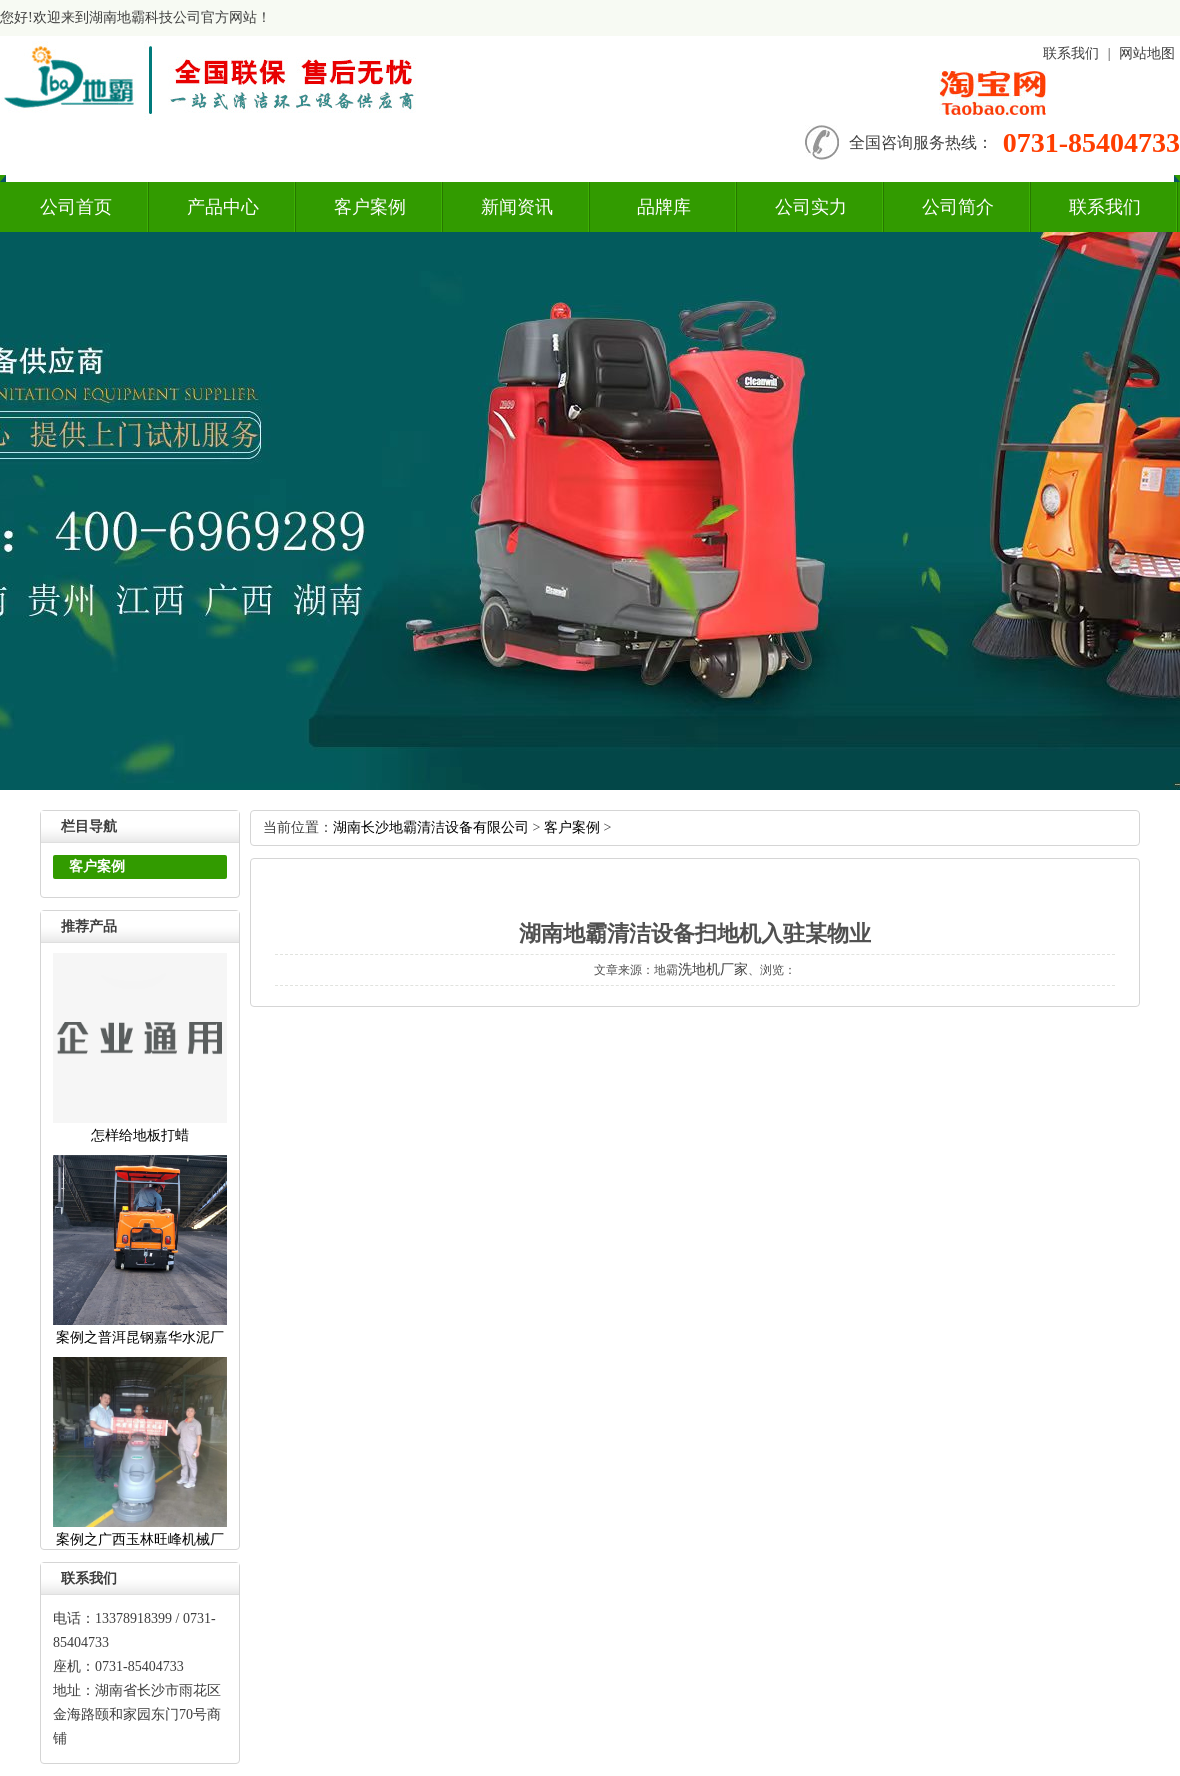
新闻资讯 (517, 207)
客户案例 (370, 207)
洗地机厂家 (713, 969)
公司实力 (811, 207)
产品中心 (223, 207)
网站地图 (1147, 53)
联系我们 (1071, 53)
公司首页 (76, 207)
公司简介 (958, 207)
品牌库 (664, 207)
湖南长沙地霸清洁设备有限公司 (431, 827)
